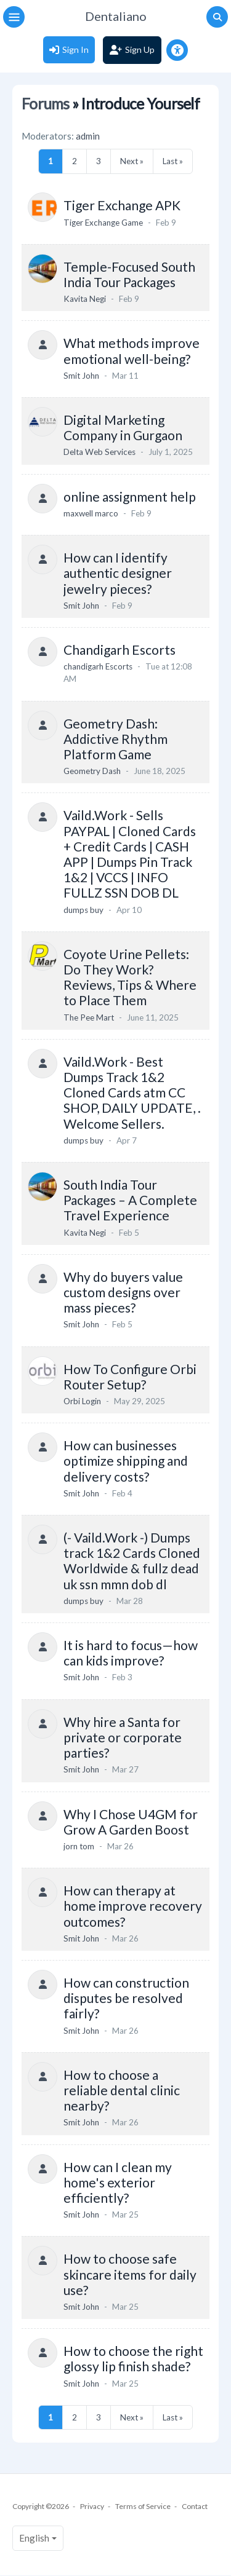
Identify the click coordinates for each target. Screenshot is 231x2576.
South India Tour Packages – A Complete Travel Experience (130, 1200)
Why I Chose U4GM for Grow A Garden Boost (130, 1821)
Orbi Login (82, 1401)
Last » (173, 161)
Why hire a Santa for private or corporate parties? (122, 1737)
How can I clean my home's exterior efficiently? (117, 2182)
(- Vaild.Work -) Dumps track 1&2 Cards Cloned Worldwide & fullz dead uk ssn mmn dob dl (131, 1561)
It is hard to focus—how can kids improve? (130, 1652)
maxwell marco (90, 513)
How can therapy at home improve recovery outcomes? (132, 1906)
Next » (132, 161)
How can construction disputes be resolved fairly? (126, 1998)
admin (88, 135)
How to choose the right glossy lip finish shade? (133, 2358)
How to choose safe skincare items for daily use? (130, 2274)
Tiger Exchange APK (121, 205)
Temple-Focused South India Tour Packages (129, 274)
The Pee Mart (88, 1017)
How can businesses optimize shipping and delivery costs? (125, 1460)
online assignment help (129, 496)
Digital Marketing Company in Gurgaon (122, 427)
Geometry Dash (92, 771)
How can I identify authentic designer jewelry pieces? (117, 573)
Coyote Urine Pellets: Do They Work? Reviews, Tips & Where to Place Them (130, 977)
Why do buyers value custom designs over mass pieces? (123, 1292)
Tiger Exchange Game (103, 222)
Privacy (92, 2506)
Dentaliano (116, 16)
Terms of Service (143, 2506)
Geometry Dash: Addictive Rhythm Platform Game (115, 739)
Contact (195, 2506)
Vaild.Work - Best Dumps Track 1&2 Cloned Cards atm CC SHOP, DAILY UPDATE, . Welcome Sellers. (132, 1092)
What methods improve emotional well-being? (131, 350)
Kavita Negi (84, 299)
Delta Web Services (99, 452)
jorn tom (78, 1846)
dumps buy (83, 910)
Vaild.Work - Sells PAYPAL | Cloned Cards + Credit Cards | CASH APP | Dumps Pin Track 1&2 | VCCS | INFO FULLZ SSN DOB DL (129, 853)
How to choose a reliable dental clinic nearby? (121, 2090)
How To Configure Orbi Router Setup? (130, 1376)
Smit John (81, 376)
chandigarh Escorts (97, 666)
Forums (46, 104)
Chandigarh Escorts (119, 649)
